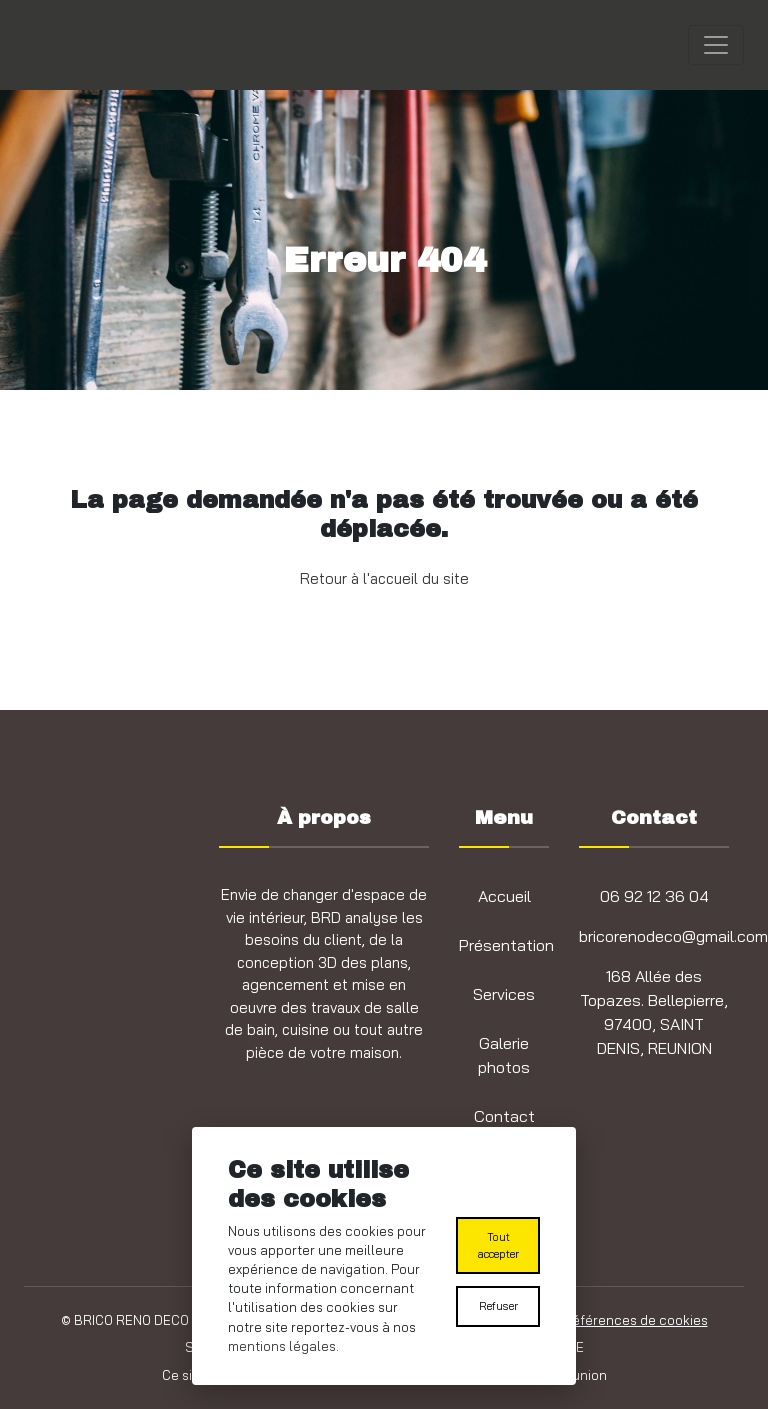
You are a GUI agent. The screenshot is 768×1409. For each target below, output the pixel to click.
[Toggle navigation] (716, 45)
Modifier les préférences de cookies (596, 1320)
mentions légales (282, 1346)
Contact (504, 1116)
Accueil (504, 896)
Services (504, 994)
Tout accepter (498, 1245)
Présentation (506, 945)
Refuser (498, 1306)
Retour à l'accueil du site (384, 578)
